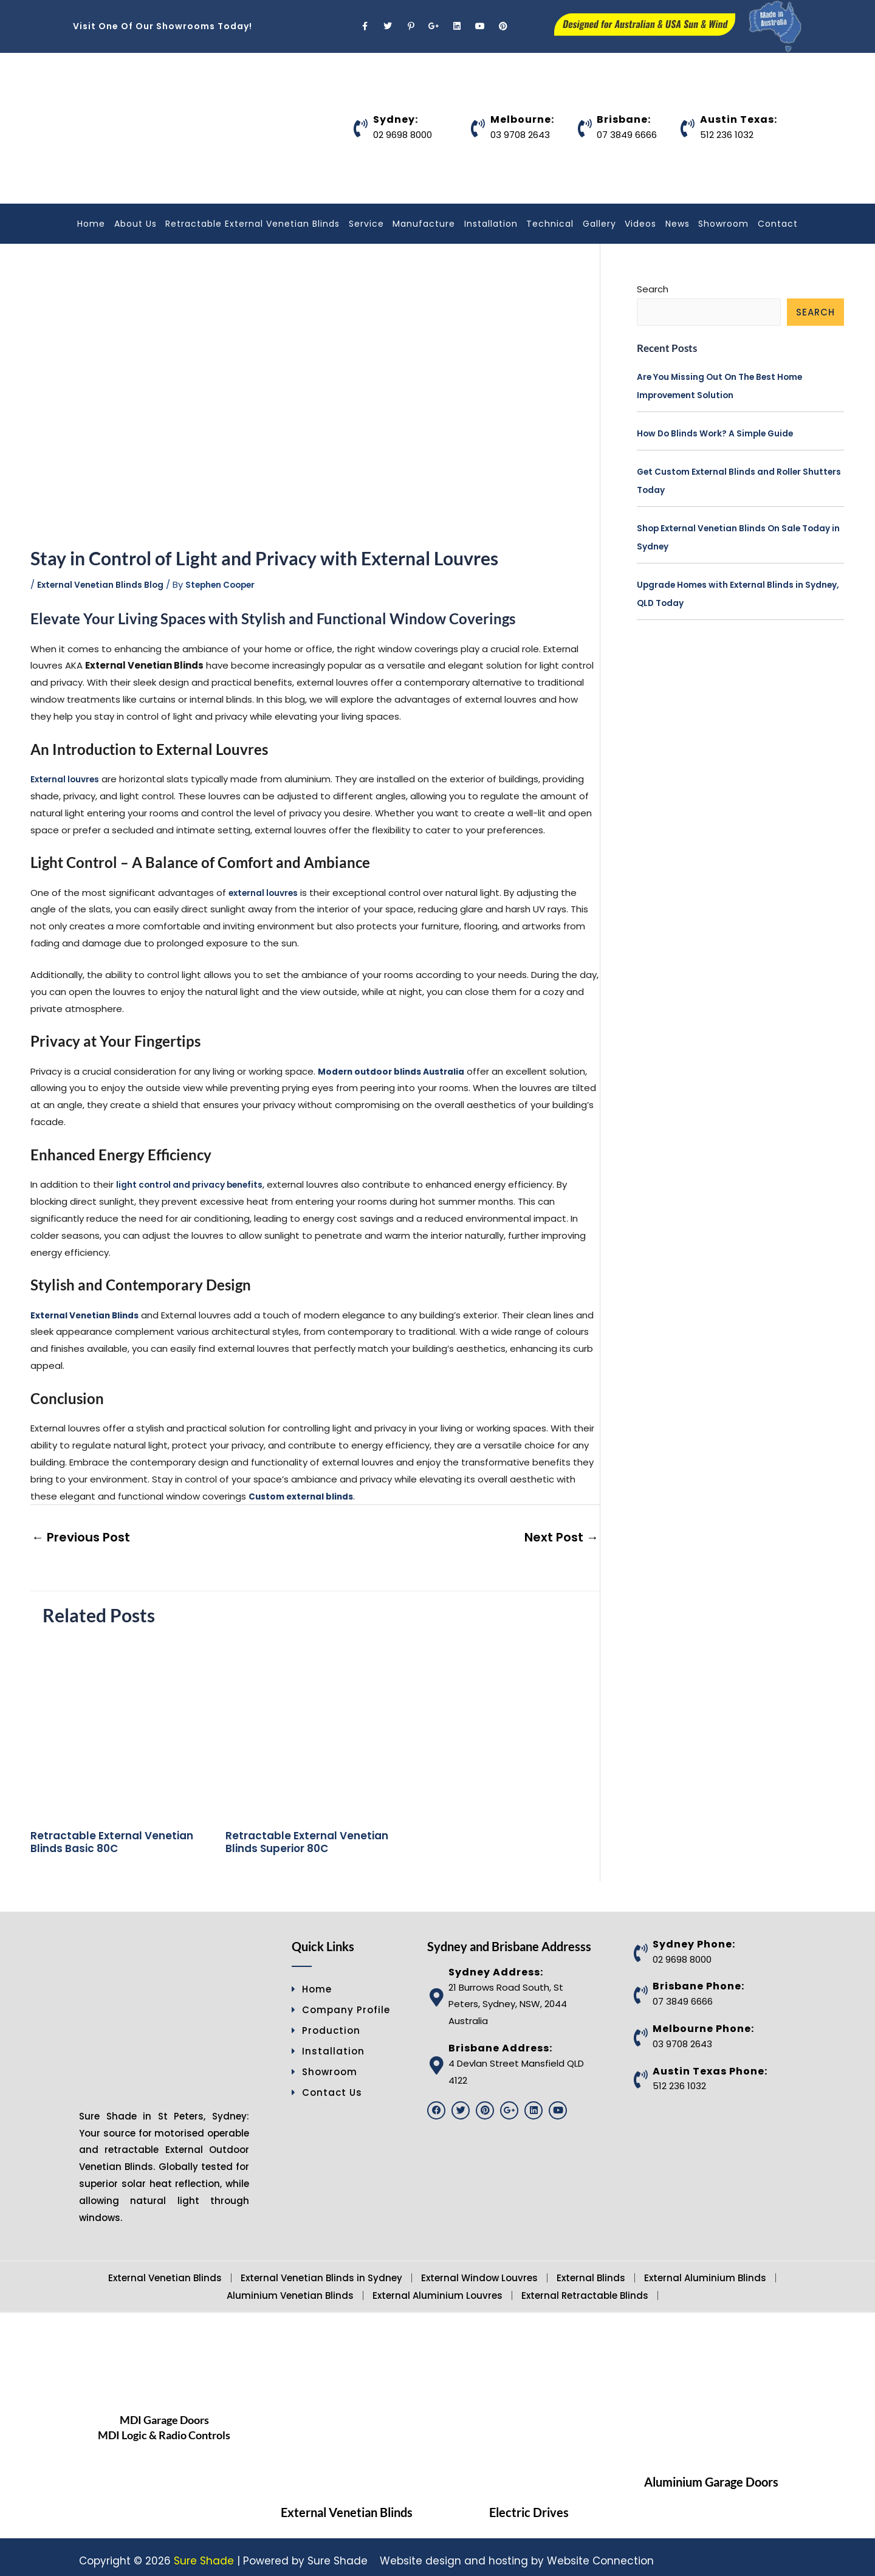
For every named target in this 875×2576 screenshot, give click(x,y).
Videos (640, 224)
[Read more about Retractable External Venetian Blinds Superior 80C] (315, 1721)
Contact (778, 224)
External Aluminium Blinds (705, 2270)
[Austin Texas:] (688, 128)
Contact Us (327, 2085)
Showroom (723, 224)
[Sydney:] (361, 128)
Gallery (599, 224)
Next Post (570, 1533)
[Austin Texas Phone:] (640, 2073)
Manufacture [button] (424, 224)
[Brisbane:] (584, 128)
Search (652, 289)
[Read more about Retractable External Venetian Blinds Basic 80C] (120, 1721)
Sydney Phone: (694, 1937)
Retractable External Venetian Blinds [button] (252, 224)
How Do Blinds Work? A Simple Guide (725, 433)
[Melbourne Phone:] (640, 2030)
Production (326, 2023)
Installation (491, 224)
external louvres (267, 892)
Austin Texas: (738, 119)
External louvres (68, 779)
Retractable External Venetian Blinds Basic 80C (111, 1834)
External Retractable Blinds (584, 2288)
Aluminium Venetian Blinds (290, 2288)
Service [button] (366, 224)
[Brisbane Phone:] (640, 1987)
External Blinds (591, 2270)
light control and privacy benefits (197, 1184)
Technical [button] (550, 224)
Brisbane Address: (500, 2041)
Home (91, 224)
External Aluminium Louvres (437, 2288)
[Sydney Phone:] (640, 1946)
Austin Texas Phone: (710, 2064)
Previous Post (70, 1533)
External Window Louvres (479, 2270)
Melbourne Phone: (703, 2021)
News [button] (677, 224)
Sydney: (395, 119)
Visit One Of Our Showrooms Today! (162, 26)
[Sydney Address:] (436, 1991)
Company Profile (341, 2002)
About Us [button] (135, 224)
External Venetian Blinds (165, 2270)
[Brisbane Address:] (436, 2058)
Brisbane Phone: (698, 1979)
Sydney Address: (495, 1965)
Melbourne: (522, 119)
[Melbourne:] (478, 128)
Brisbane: (624, 119)
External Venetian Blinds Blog (107, 584)
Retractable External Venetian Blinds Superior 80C (306, 1834)
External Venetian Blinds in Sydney (321, 2270)
